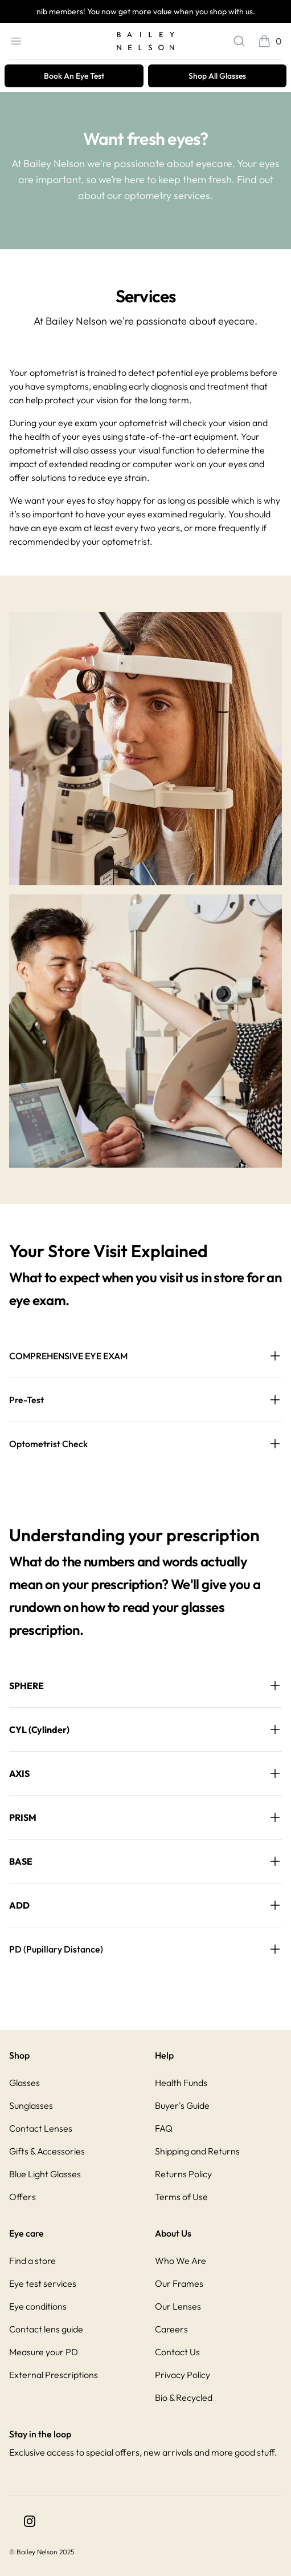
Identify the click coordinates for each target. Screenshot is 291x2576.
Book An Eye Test (74, 76)
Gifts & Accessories (47, 2151)
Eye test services (42, 2283)
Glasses (24, 2082)
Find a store (32, 2260)
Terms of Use (181, 2196)
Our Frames (179, 2283)
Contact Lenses (40, 2128)
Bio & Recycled (183, 2397)
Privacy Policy (182, 2374)
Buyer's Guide (182, 2105)
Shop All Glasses (217, 76)
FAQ (164, 2128)
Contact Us (177, 2352)
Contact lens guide (46, 2329)
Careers (171, 2329)
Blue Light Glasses (45, 2174)
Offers (22, 2196)
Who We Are (180, 2260)
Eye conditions (38, 2306)
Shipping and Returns (197, 2151)
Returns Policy (183, 2174)
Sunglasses (31, 2105)
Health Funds (181, 2082)
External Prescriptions (53, 2374)
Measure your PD (43, 2352)
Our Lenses (178, 2306)
